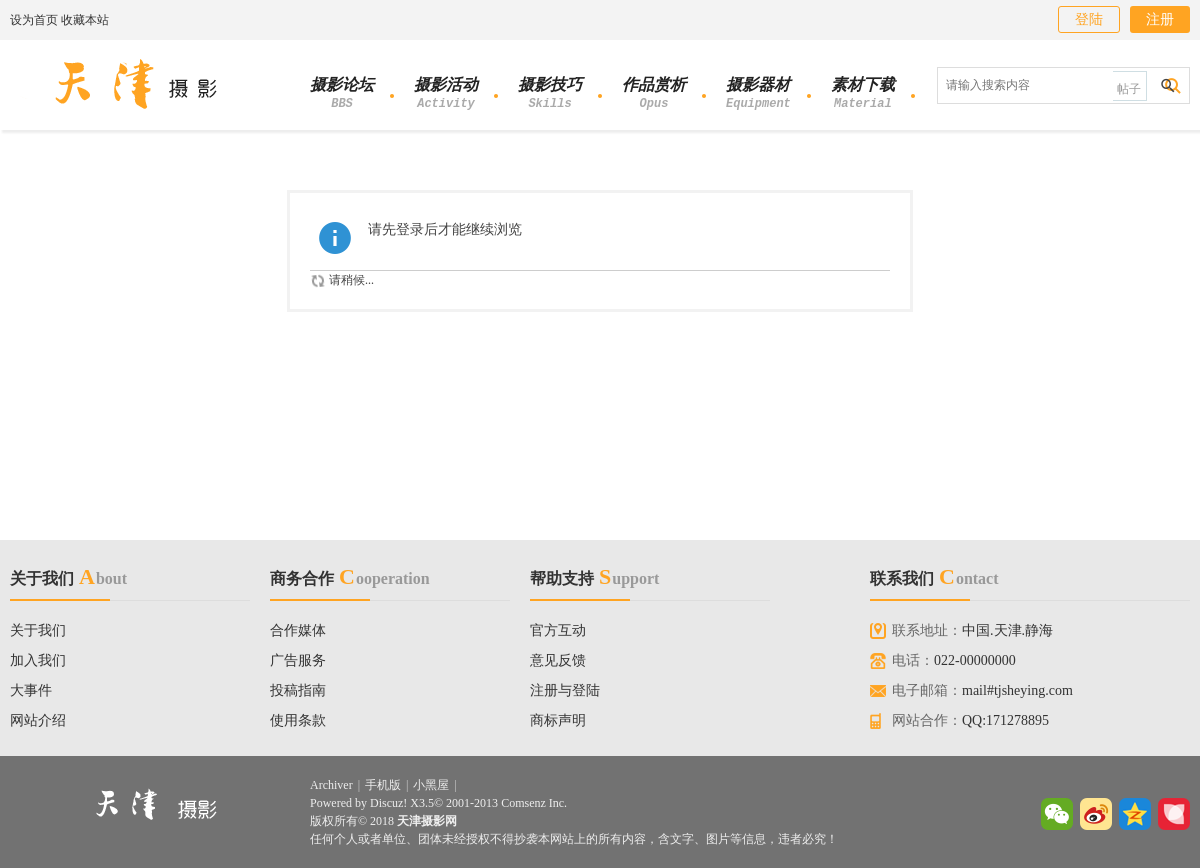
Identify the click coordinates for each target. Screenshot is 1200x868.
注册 (1160, 19)
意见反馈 (558, 660)
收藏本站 (85, 20)
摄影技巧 (550, 95)
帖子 (1129, 89)
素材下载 (863, 95)
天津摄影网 (427, 821)
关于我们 (38, 630)
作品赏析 (654, 95)
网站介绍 (38, 720)
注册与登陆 (565, 690)
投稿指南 (298, 690)
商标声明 (558, 720)
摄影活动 (446, 95)
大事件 (31, 690)
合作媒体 (298, 630)
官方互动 (558, 630)
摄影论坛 (342, 95)
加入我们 (38, 660)
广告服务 (298, 660)
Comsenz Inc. (534, 803)
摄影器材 (758, 95)
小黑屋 (431, 785)
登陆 (1089, 19)
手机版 (383, 785)
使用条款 (298, 720)
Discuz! (388, 803)
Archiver (331, 785)
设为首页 (34, 20)
